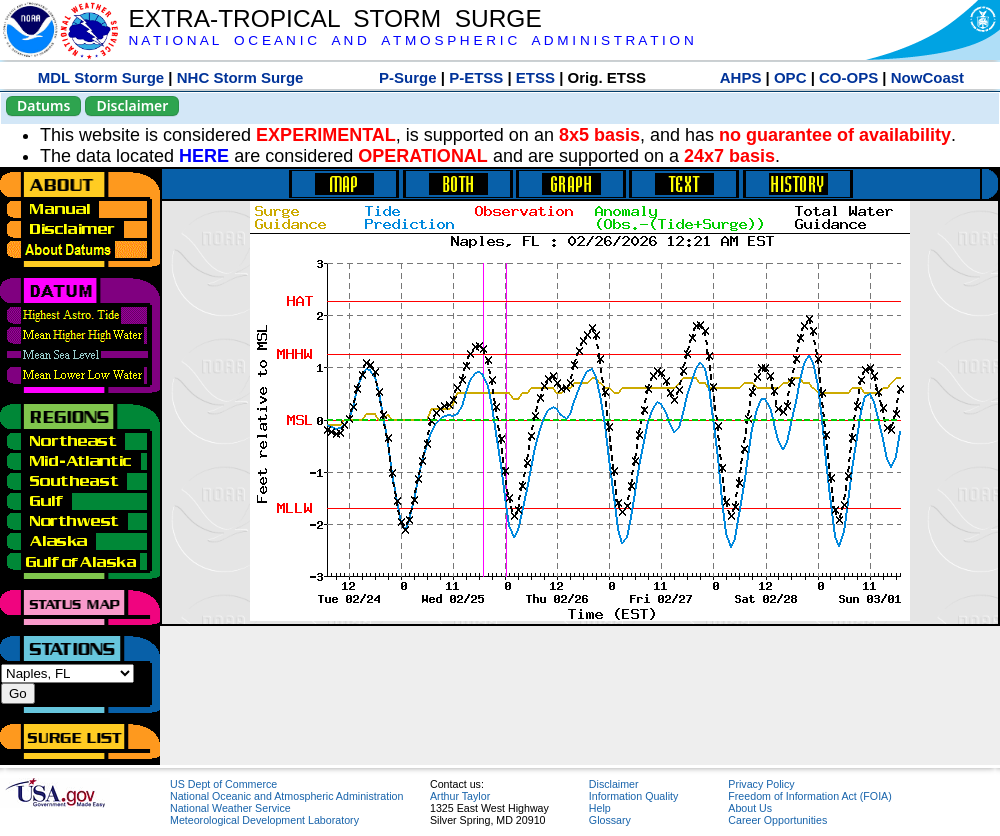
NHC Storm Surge (240, 77)
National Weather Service (230, 808)
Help (600, 808)
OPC (790, 77)
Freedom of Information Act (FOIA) (809, 796)
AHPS (741, 77)
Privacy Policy (761, 784)
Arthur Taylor (460, 796)
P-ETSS (476, 77)
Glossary (610, 820)
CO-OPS (848, 77)
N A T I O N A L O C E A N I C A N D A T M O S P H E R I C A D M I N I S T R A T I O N (410, 40)
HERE (204, 156)
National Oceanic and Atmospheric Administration (286, 796)
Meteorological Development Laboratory (264, 820)
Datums (43, 105)
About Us (750, 808)
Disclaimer (132, 105)
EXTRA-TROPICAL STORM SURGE (334, 18)
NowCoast (927, 77)
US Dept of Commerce (223, 784)
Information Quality (633, 796)
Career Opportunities (777, 820)
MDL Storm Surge (101, 77)
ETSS (535, 77)
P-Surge (408, 77)
